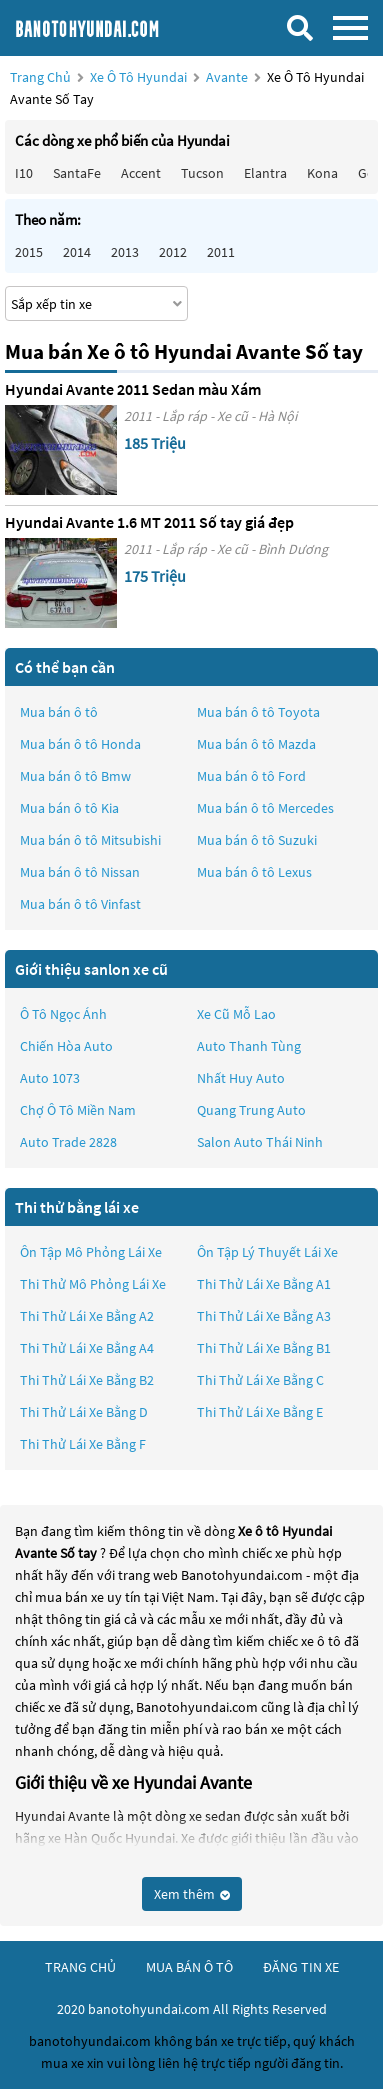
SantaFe (77, 173)
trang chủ (80, 1967)
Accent (141, 173)
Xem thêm (192, 1894)
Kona (322, 173)
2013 (125, 252)
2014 (77, 252)
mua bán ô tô (189, 1967)
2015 (29, 252)
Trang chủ (40, 77)
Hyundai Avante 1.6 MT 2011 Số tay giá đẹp (149, 522)
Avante (228, 77)
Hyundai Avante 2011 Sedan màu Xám (133, 389)
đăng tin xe (301, 1967)
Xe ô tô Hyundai (138, 77)
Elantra (265, 173)
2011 (221, 252)
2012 (173, 252)
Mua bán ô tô (59, 712)
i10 (24, 173)
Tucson (202, 173)
